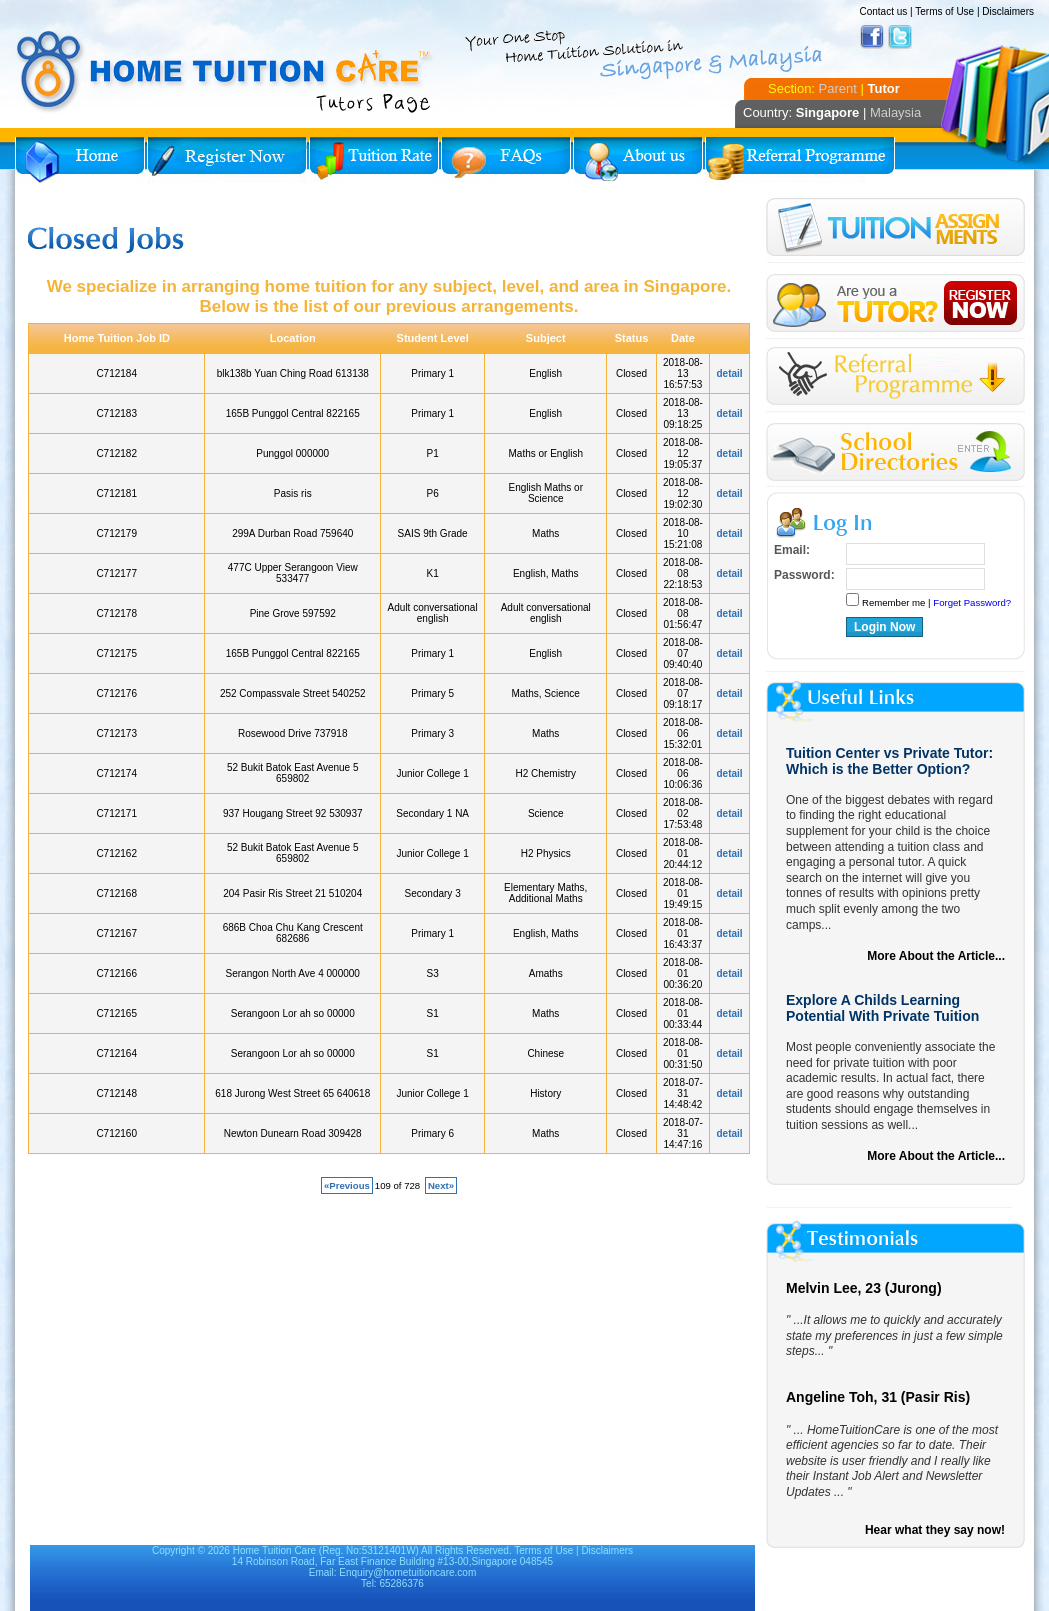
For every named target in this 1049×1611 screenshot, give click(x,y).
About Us (638, 160)
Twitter (900, 37)
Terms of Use (944, 11)
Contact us (883, 11)
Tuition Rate (374, 160)
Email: (792, 550)
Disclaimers (1008, 11)
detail (730, 373)
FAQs (506, 160)
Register (895, 303)
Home (80, 160)
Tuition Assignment (895, 230)
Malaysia (895, 112)
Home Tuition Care (274, 1550)
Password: (804, 575)
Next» (441, 1185)
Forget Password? (972, 602)
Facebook (872, 37)
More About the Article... (936, 956)
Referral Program (800, 160)
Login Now (884, 627)
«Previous (347, 1185)
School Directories (895, 452)
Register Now (227, 160)
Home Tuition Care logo (225, 72)
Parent (838, 88)
